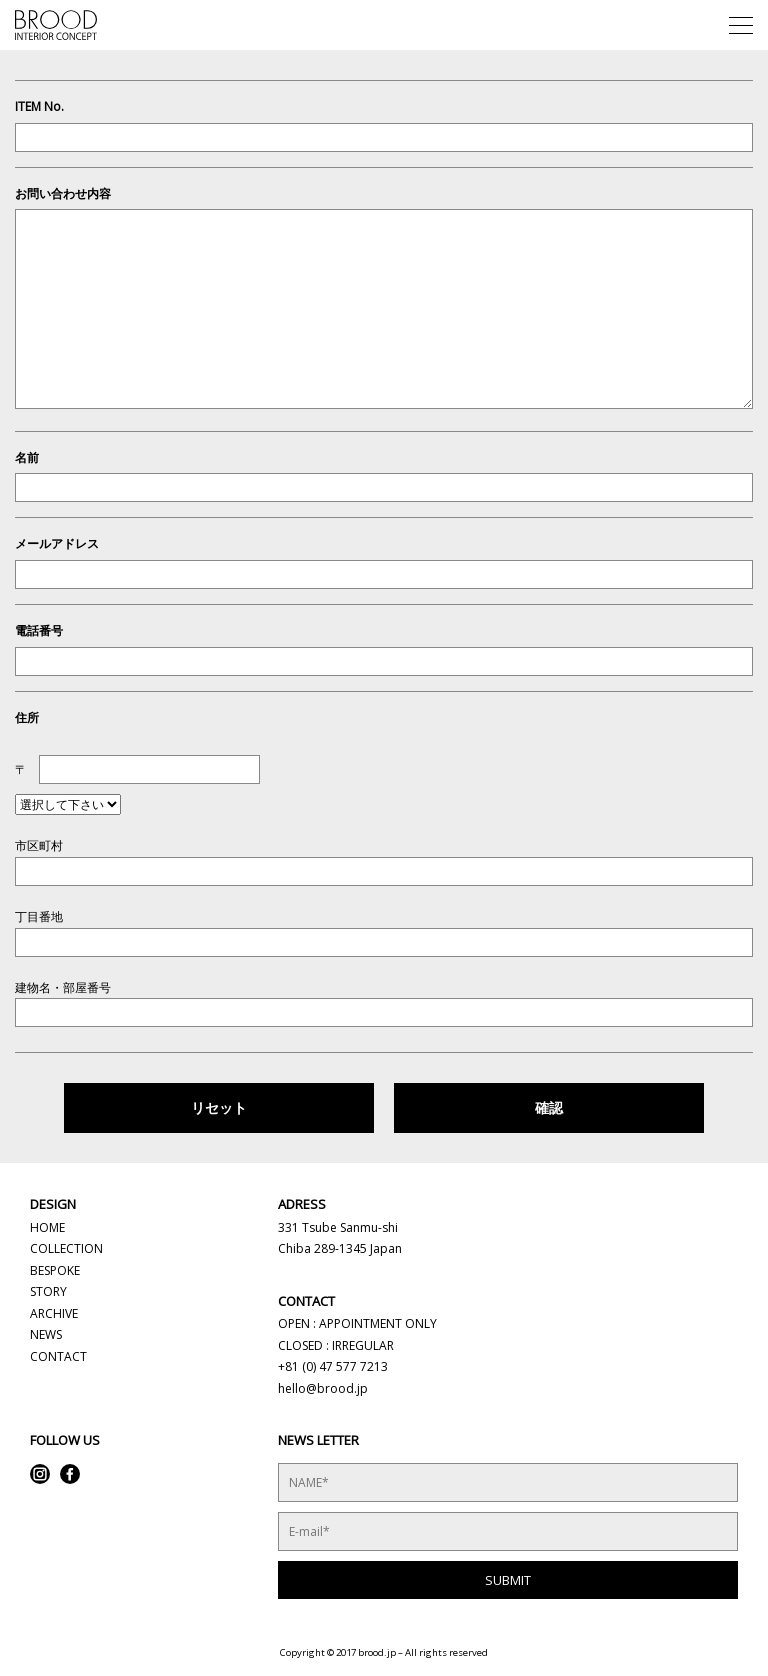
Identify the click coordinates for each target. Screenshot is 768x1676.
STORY (48, 1291)
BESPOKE (55, 1270)
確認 (549, 1107)
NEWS (46, 1334)
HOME (47, 1227)
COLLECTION (66, 1248)
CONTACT (58, 1356)
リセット (219, 1107)
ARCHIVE (54, 1313)
